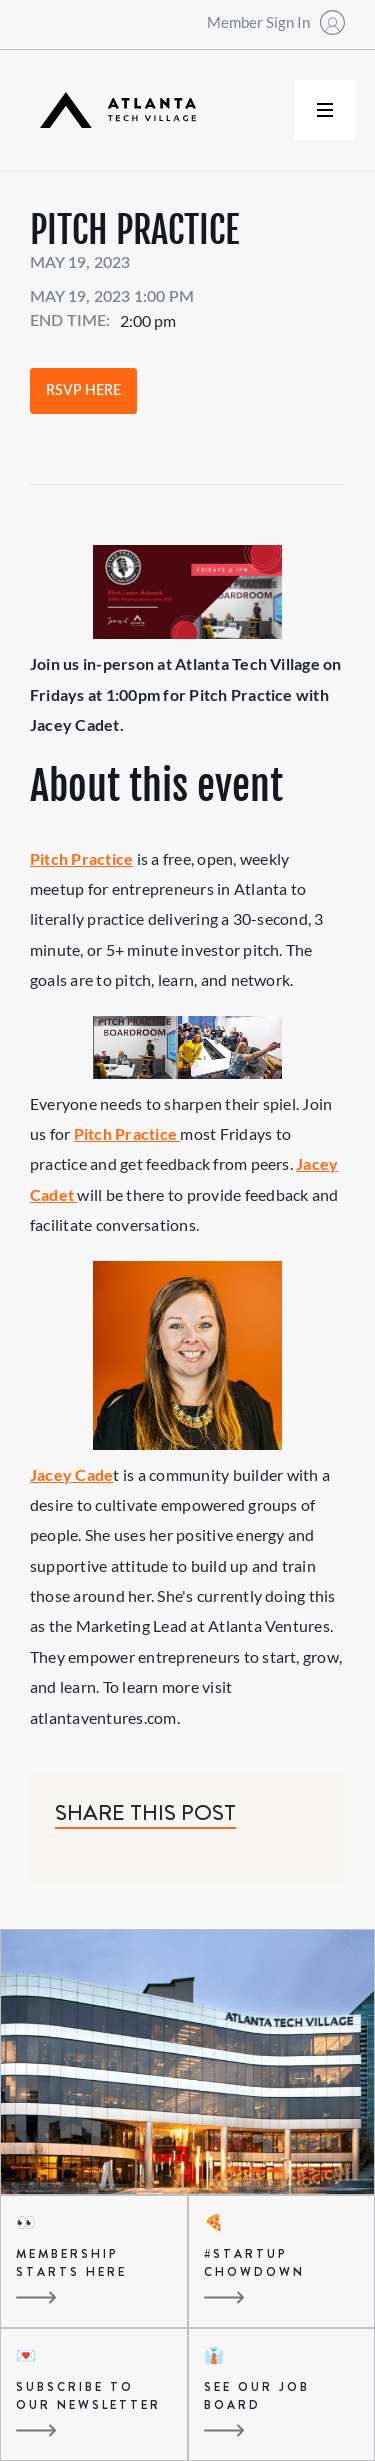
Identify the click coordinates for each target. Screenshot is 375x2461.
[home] (113, 110)
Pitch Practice (81, 858)
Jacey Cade (71, 1474)
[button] (325, 110)
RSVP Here (83, 391)
